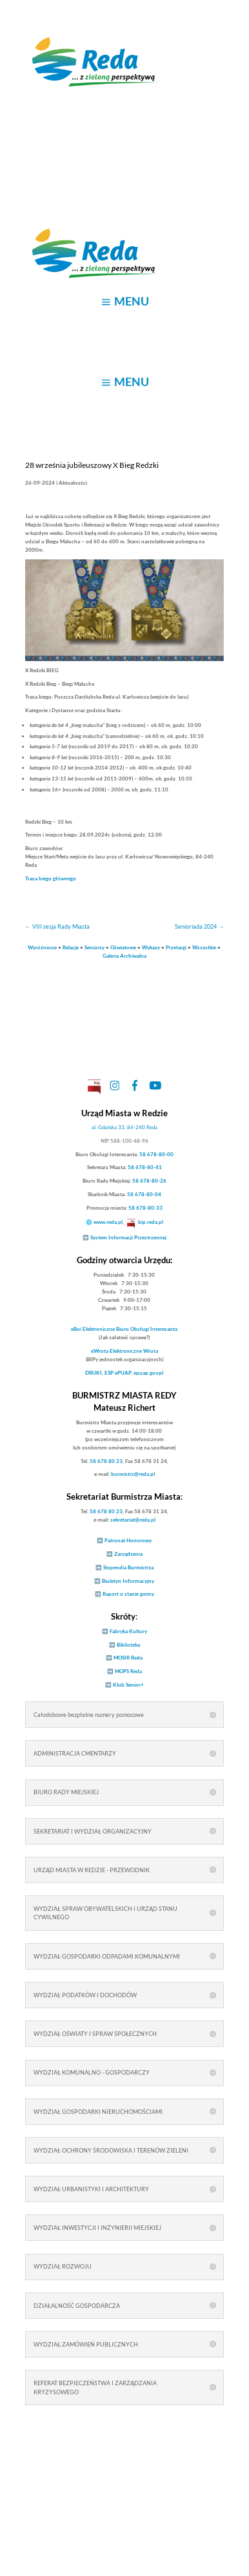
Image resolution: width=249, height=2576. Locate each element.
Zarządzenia (128, 1554)
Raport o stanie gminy (128, 1594)
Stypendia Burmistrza (128, 1567)
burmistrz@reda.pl (133, 1474)
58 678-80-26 (149, 1180)
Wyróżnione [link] (42, 947)
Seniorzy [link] (95, 947)
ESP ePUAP (118, 1373)
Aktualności (73, 482)
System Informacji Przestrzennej (128, 1237)
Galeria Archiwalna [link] (124, 956)
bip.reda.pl (150, 1222)
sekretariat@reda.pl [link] (132, 1519)
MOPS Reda (128, 1671)
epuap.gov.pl (148, 1373)
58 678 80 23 (106, 1461)
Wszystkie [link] (204, 947)
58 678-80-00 (156, 1154)
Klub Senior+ (128, 1684)
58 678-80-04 (144, 1194)
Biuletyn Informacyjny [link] (128, 1581)
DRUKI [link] (93, 1373)
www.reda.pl (108, 1222)
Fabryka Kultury (128, 1631)
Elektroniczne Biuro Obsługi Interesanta (124, 1329)
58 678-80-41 (145, 1167)
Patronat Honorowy (128, 1540)
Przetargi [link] (176, 947)
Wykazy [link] (151, 947)
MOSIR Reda (128, 1657)
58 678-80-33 (145, 1208)
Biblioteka (128, 1644)
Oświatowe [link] (123, 947)
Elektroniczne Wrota (124, 1351)
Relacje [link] (71, 947)
